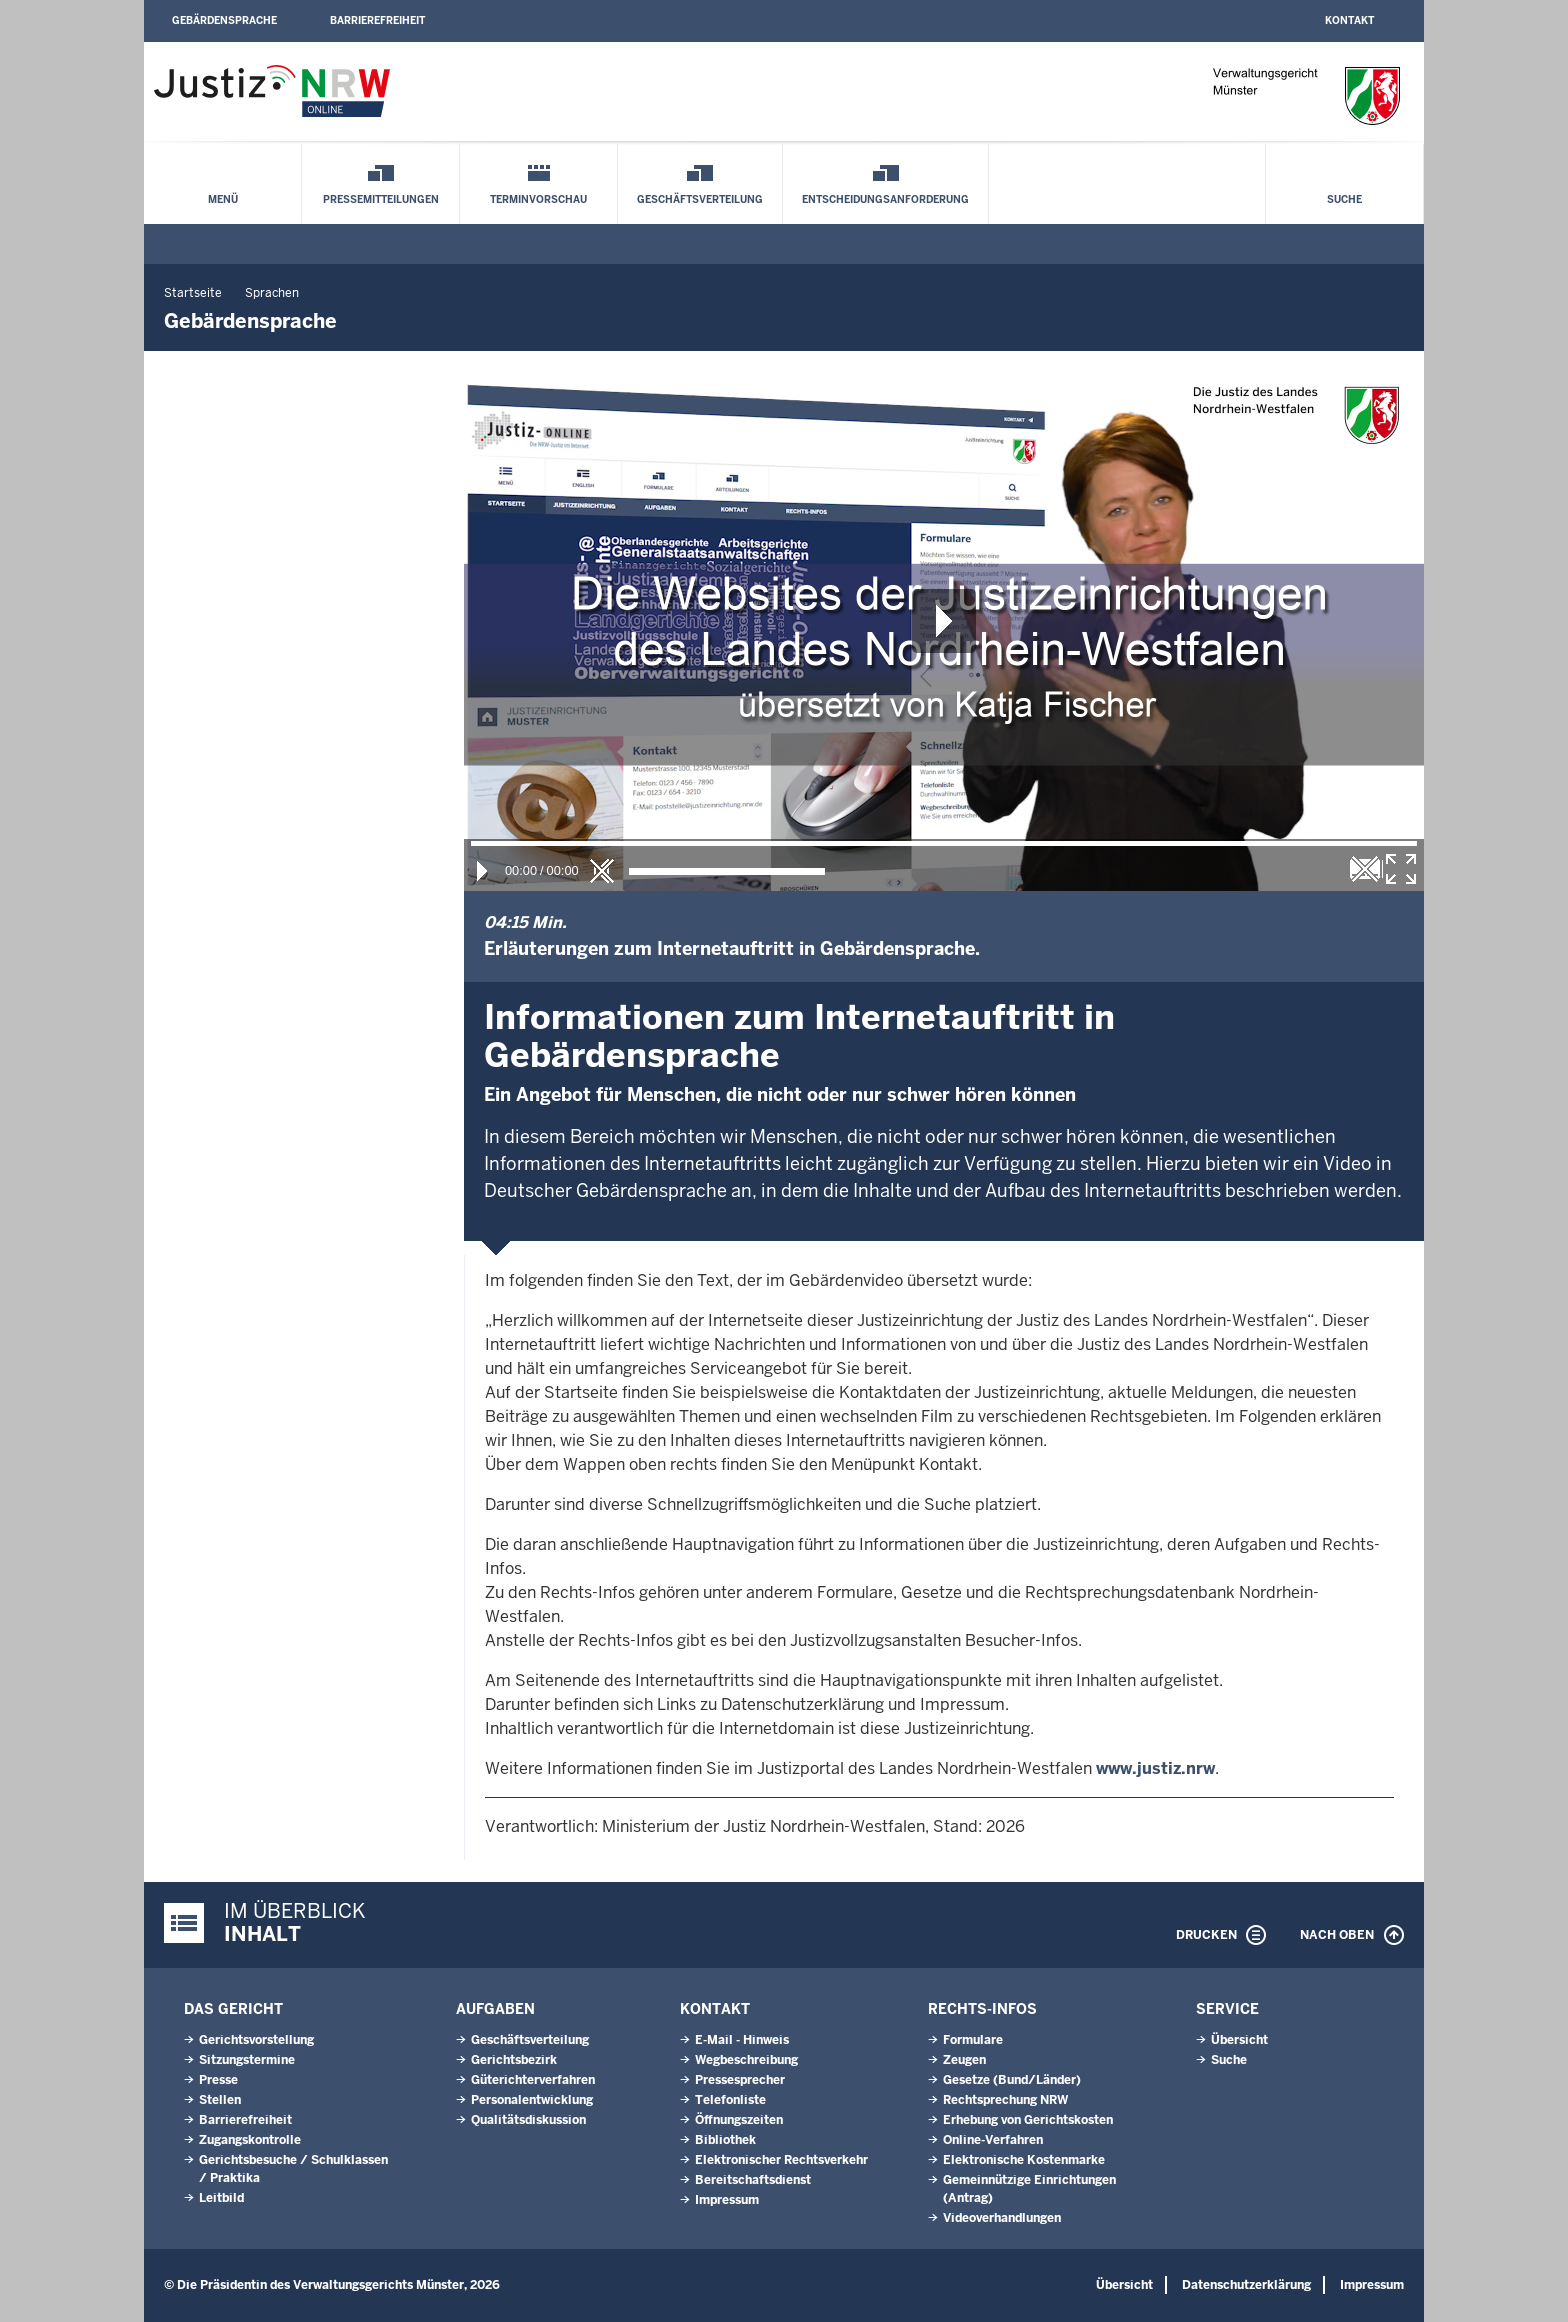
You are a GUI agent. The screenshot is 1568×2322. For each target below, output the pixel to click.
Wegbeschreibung (746, 2060)
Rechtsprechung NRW (1005, 2100)
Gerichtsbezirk (514, 2060)
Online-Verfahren (993, 2140)
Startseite (193, 293)
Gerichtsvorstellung (256, 2040)
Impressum (727, 2200)
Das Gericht (233, 2009)
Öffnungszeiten (739, 2120)
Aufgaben (495, 2009)
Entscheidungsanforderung (885, 199)
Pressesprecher (740, 2080)
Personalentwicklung (532, 2100)
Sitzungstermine (247, 2060)
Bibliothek (725, 2140)
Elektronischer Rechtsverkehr (781, 2160)
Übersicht (1239, 2040)
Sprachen (272, 293)
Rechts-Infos (982, 2009)
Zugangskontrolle (250, 2140)
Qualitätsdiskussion (528, 2120)
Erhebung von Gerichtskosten (1028, 2120)
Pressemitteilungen (381, 199)
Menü (223, 199)
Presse (218, 2080)
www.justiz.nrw (1155, 1768)
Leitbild (221, 2198)
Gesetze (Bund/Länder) (1012, 2080)
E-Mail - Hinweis (742, 2040)
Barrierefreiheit (377, 20)
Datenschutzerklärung (1246, 2285)
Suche (1344, 199)
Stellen (220, 2100)
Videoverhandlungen (1002, 2218)
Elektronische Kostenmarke (1024, 2160)
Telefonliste (730, 2100)
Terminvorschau (538, 199)
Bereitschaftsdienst (753, 2180)
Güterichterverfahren (533, 2080)
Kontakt (1349, 20)
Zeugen (964, 2060)
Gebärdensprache (224, 20)
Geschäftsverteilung (700, 199)
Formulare (973, 2040)
